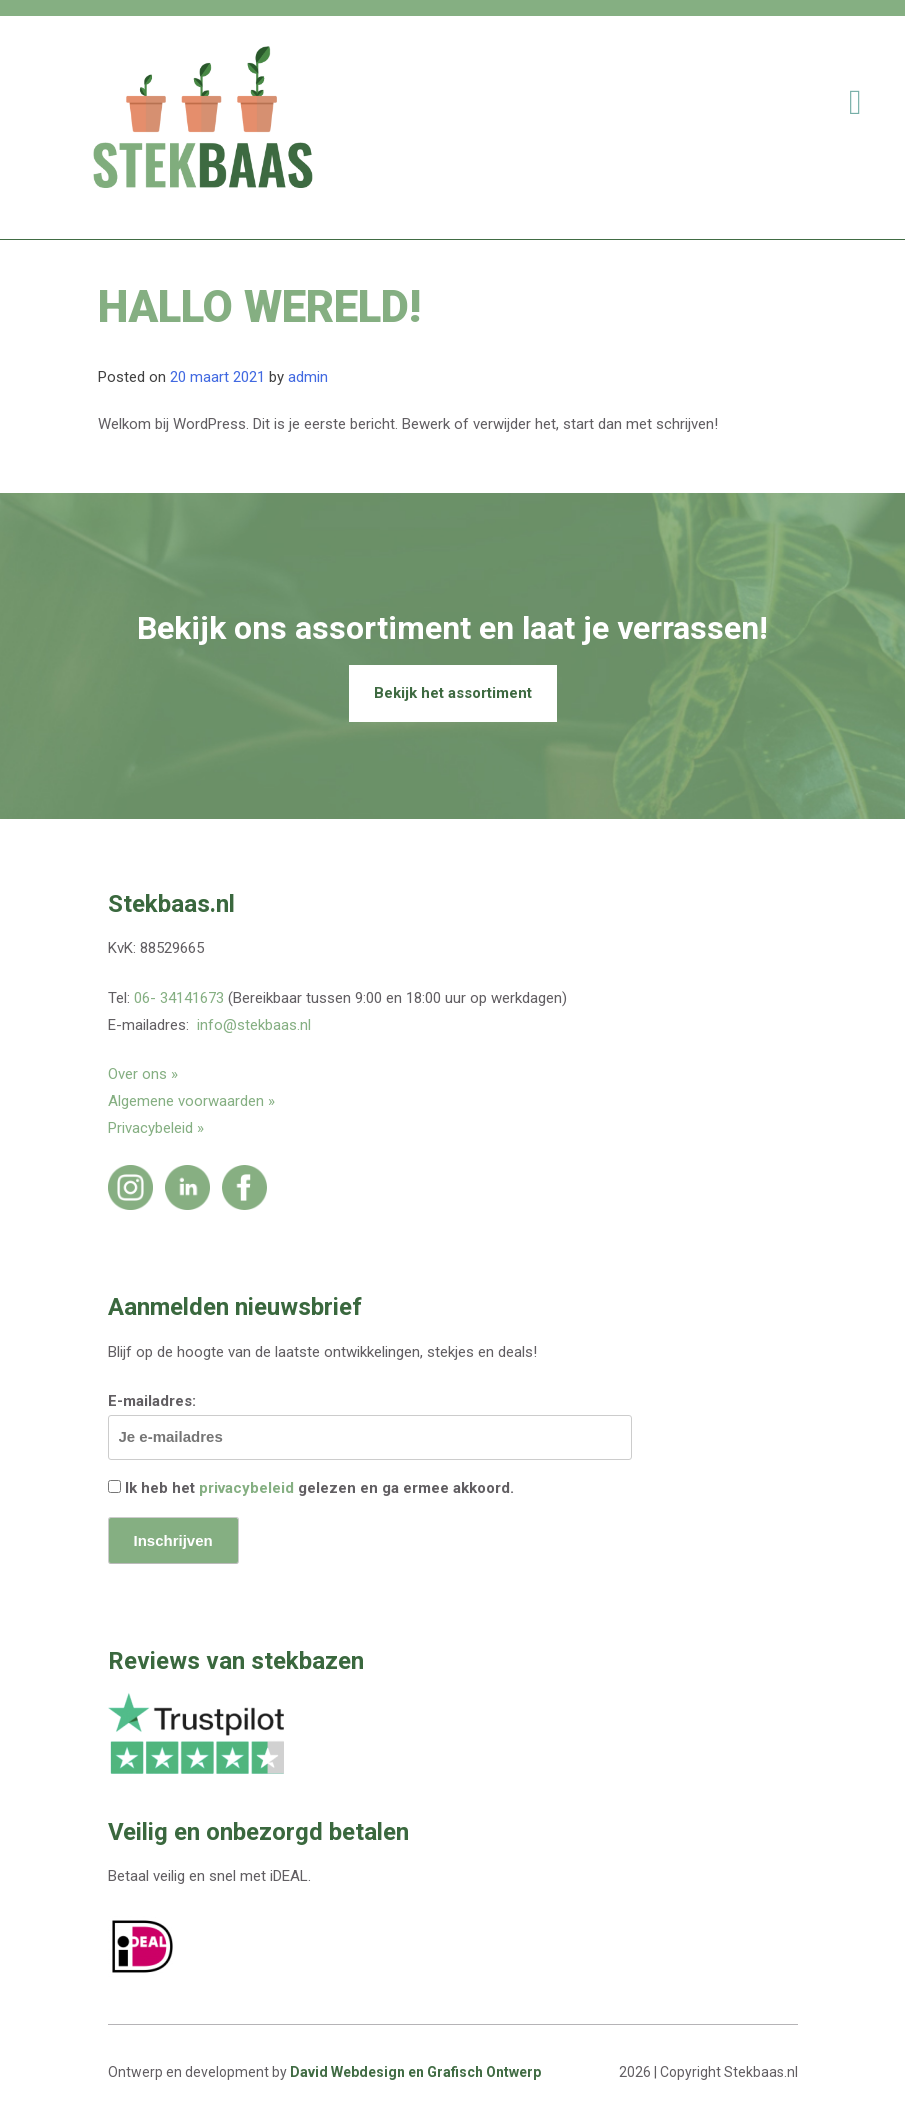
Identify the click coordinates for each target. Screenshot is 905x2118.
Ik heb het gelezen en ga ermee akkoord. (311, 1488)
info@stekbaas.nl (254, 1025)
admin (308, 377)
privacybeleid (246, 1488)
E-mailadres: (370, 1426)
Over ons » (143, 1074)
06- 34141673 (179, 998)
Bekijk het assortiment (453, 693)
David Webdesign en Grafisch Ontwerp (415, 2072)
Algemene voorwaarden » (191, 1101)
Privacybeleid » (156, 1128)
